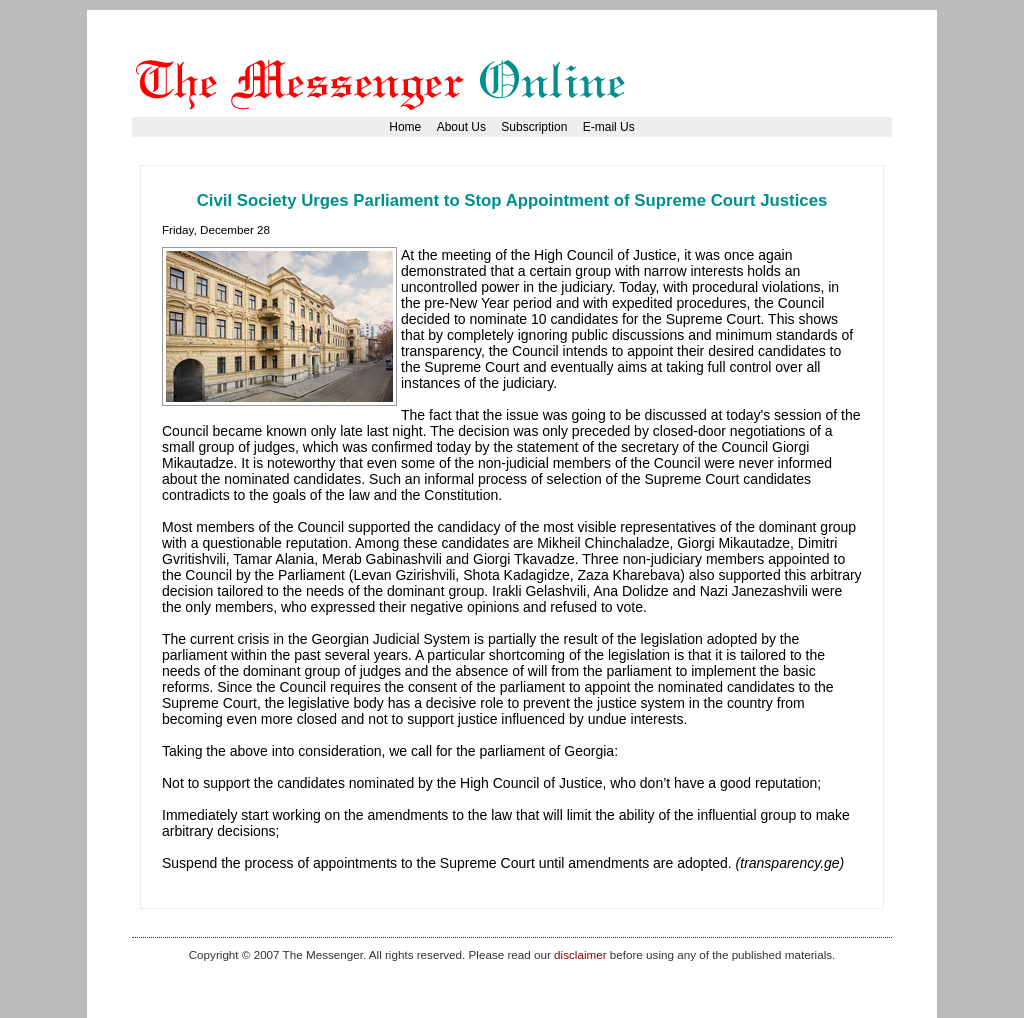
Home (405, 127)
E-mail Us (609, 127)
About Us (461, 127)
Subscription (534, 127)
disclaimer (580, 954)
